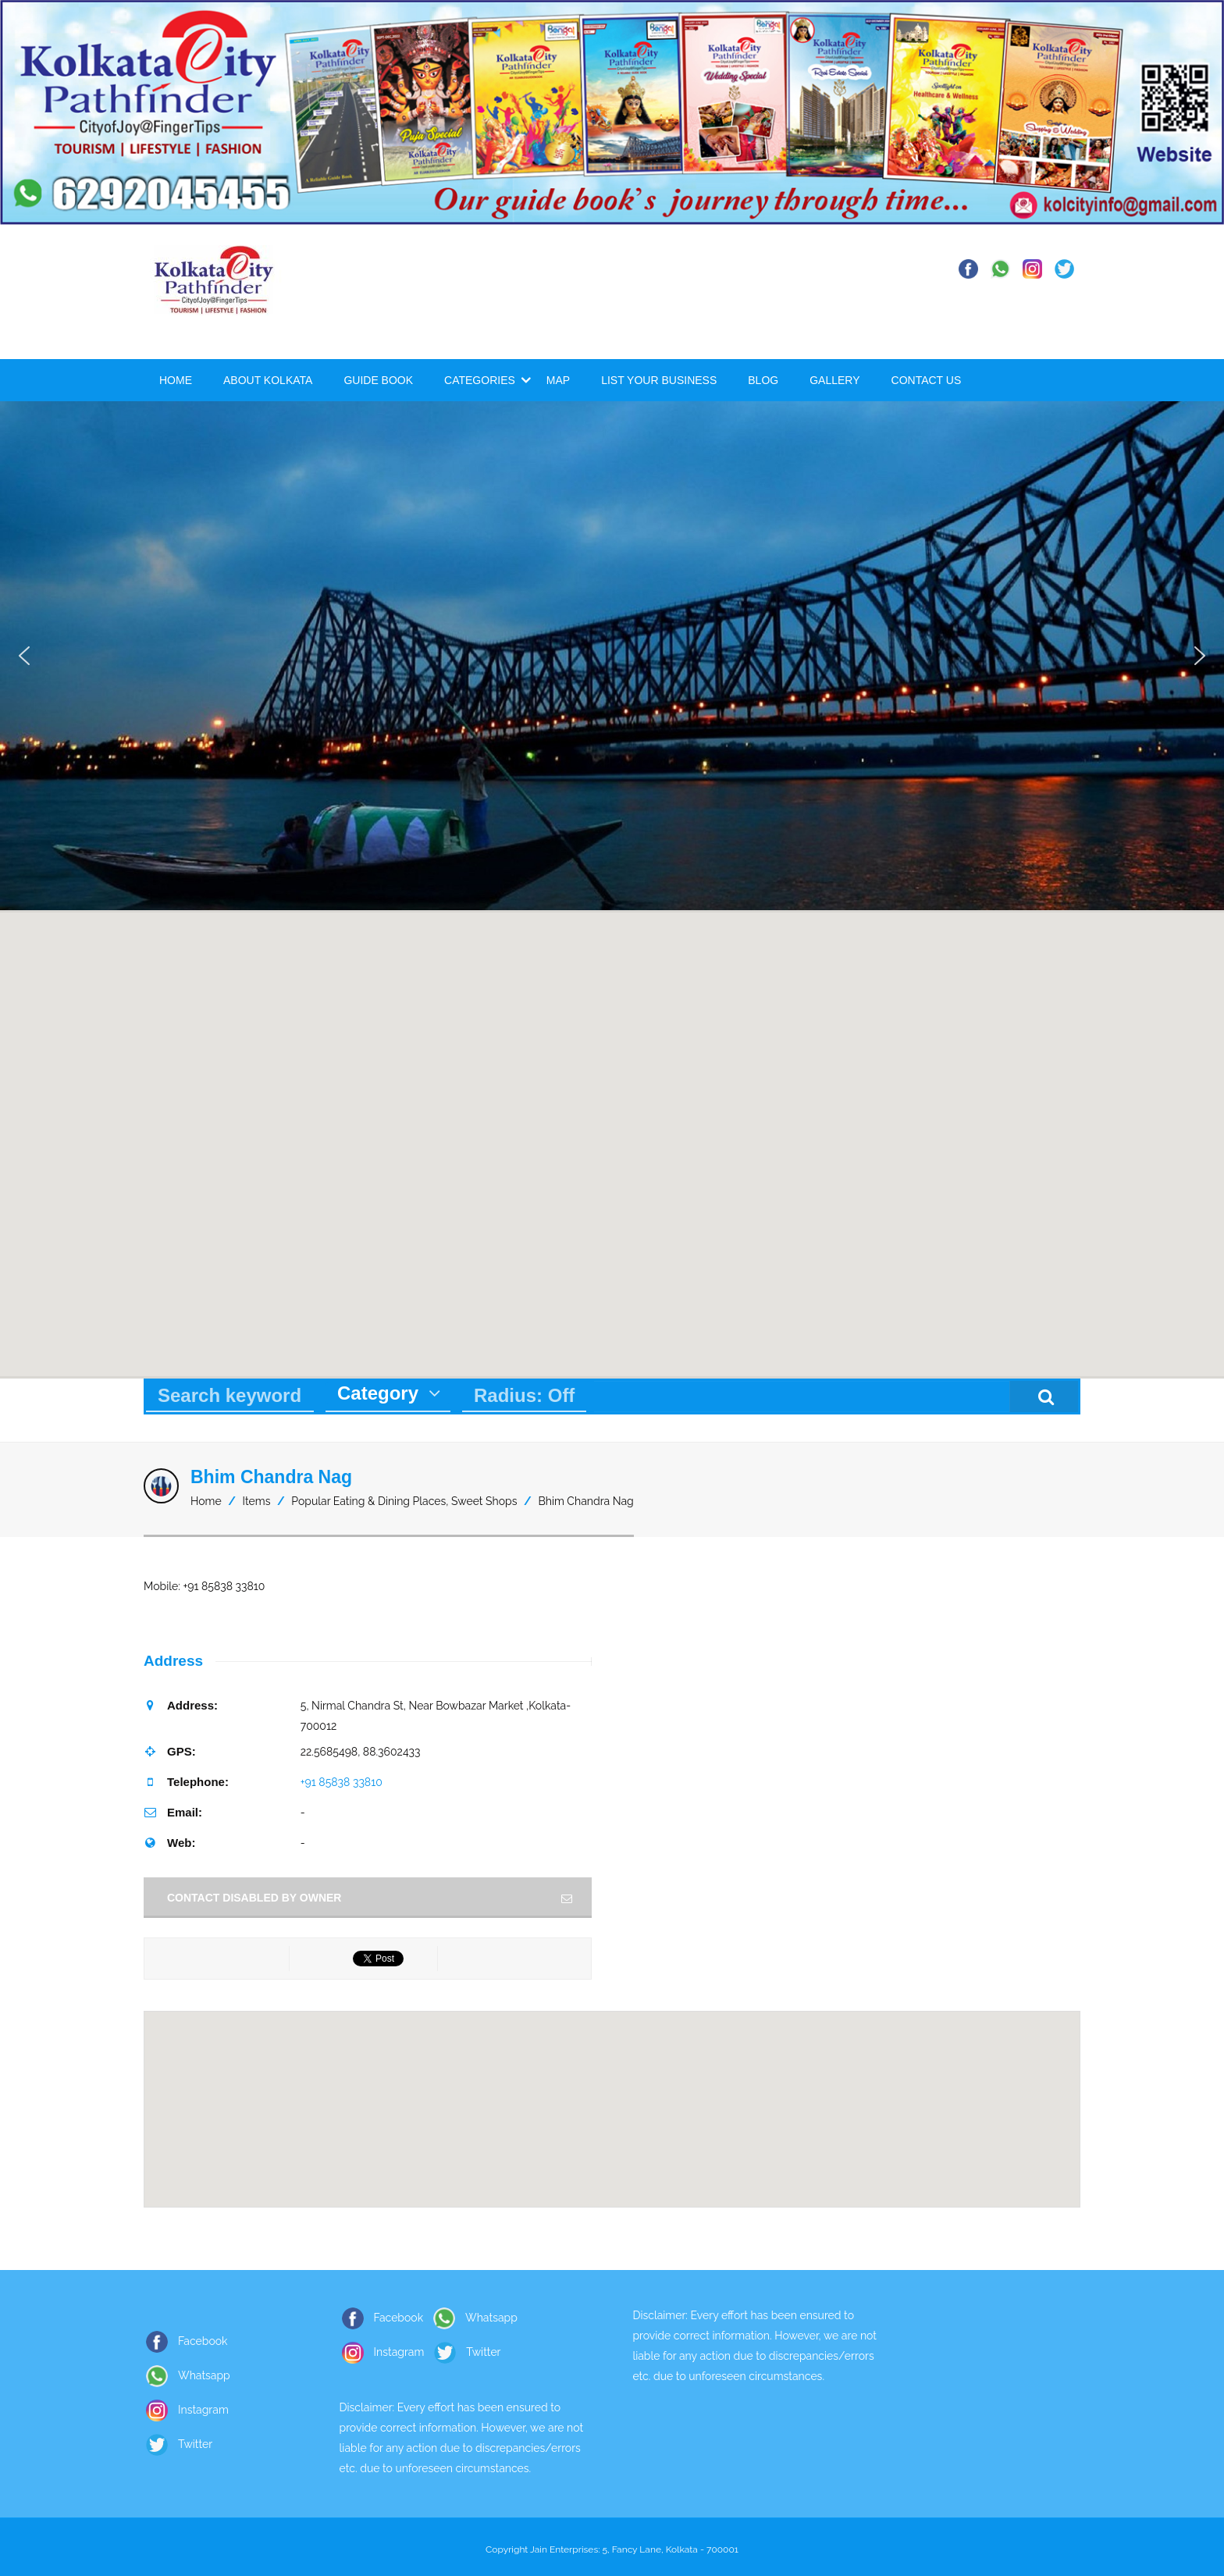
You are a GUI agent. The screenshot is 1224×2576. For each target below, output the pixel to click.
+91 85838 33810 (341, 1782)
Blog (763, 380)
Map (558, 380)
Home (175, 380)
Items (257, 1501)
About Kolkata (267, 380)
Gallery (834, 380)
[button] (24, 655)
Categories (479, 380)
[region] (612, 655)
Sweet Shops (484, 1501)
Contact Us (926, 380)
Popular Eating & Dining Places (368, 1501)
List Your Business (659, 380)
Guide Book (378, 380)
